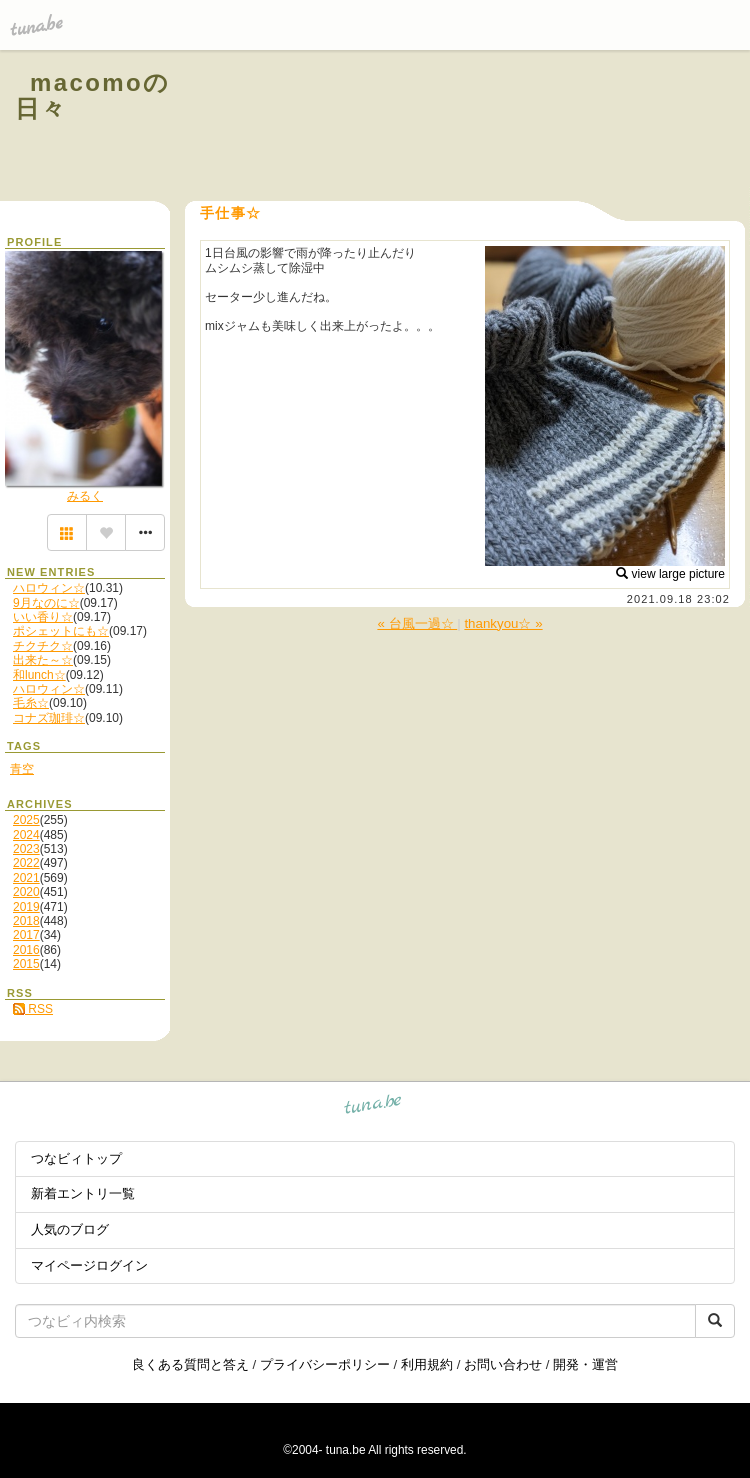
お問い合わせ (503, 1364)
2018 (26, 921)
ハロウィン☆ (49, 588)
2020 (26, 892)
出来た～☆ (43, 660)
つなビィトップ (76, 1158)
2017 (26, 935)
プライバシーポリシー (325, 1364)
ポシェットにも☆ (61, 631)
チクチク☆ (43, 646)
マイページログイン (89, 1265)
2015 (26, 964)
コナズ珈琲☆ (49, 718)
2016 (26, 950)
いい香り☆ (43, 617)
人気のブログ (70, 1229)
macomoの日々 (93, 95)
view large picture (670, 574)
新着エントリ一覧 (83, 1193)
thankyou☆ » (503, 623)
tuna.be (373, 1107)
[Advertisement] (492, 128)
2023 (26, 849)
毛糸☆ (31, 703)
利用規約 (427, 1364)
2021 (26, 878)
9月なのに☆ (46, 603)
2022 (26, 863)
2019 (26, 907)
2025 (26, 820)
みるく (85, 496)
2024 (26, 835)
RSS (33, 1009)
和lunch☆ (39, 675)
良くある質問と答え (190, 1364)
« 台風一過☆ (417, 623)
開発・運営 (585, 1364)
